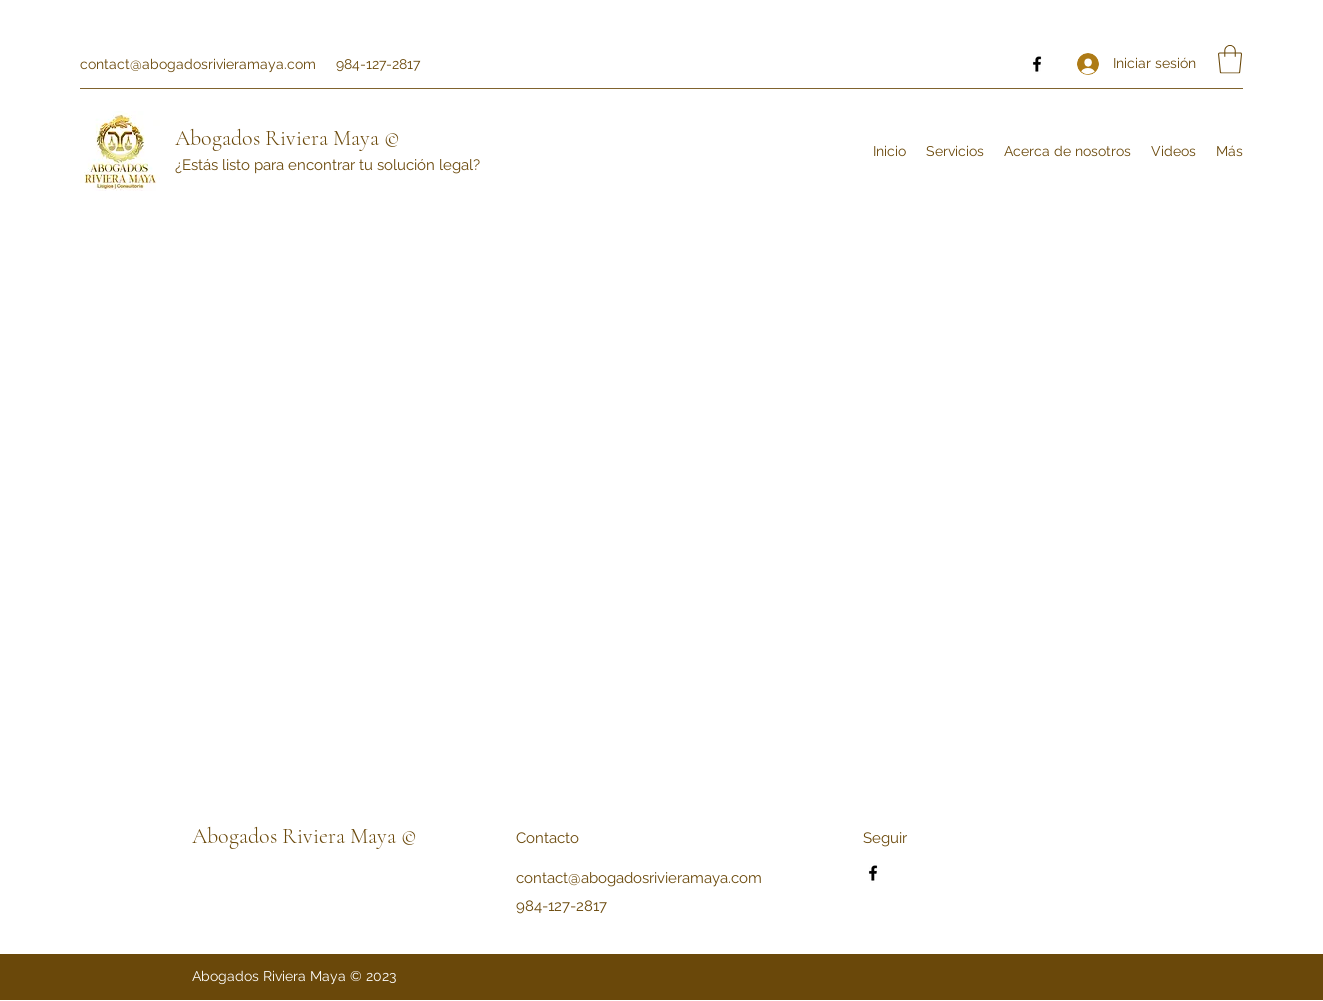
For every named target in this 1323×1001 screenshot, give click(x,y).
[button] (1230, 59)
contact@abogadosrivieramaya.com (198, 64)
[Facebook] (1037, 64)
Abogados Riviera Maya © (287, 138)
